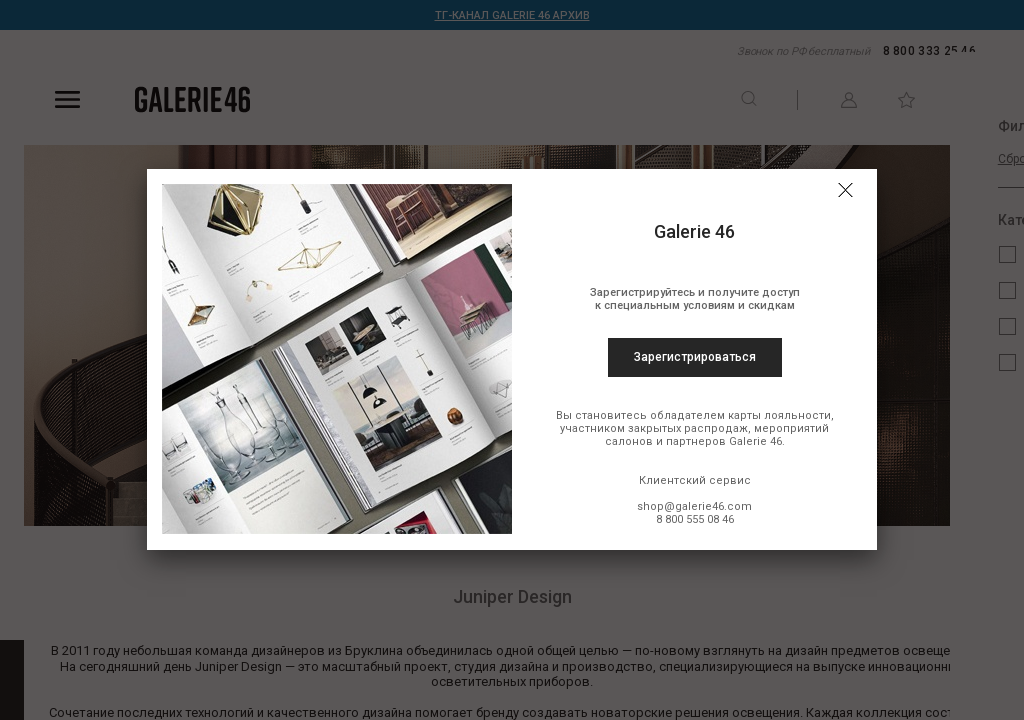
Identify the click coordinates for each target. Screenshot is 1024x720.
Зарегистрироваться (695, 357)
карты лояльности (779, 415)
